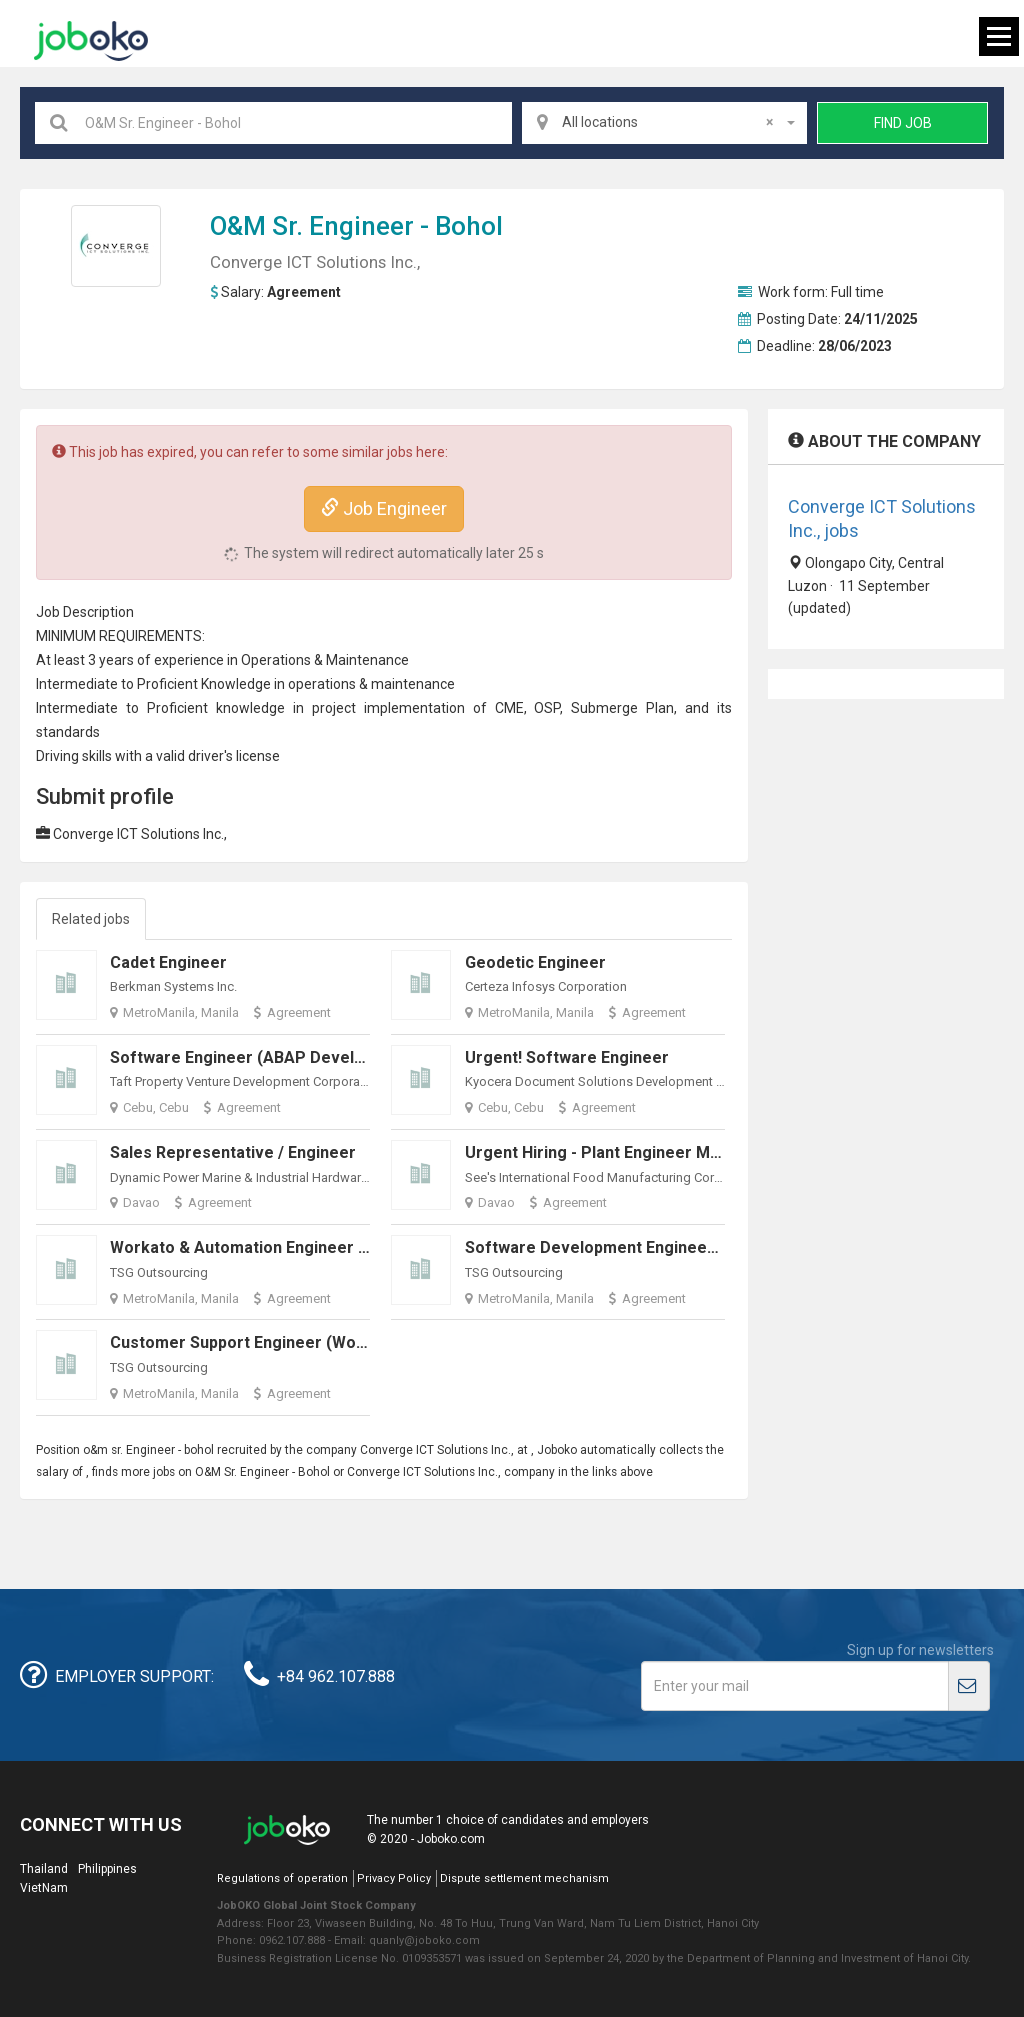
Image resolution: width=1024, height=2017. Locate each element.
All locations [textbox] (668, 122)
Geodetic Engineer (535, 962)
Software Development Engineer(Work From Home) (662, 1247)
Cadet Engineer (168, 962)
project (334, 708)
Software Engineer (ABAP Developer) (253, 1057)
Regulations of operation (282, 1878)
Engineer (361, 226)
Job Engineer (384, 508)
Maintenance (367, 660)
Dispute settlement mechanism (524, 1878)
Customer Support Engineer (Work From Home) (290, 1342)
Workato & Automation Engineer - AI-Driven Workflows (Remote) (355, 1247)
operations (322, 684)
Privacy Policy (394, 1878)
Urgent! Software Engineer (567, 1057)
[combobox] (665, 123)
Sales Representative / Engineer (233, 1152)
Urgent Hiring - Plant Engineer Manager (614, 1152)
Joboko (91, 41)
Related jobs (91, 919)
